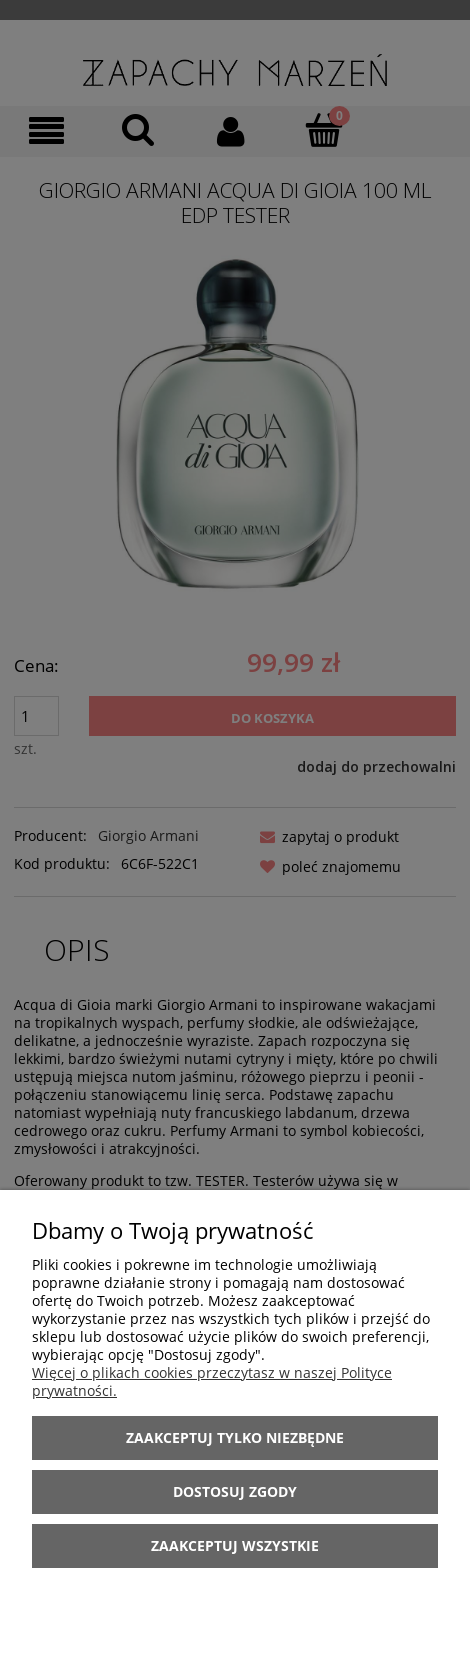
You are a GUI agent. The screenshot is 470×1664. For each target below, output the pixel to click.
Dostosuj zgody (235, 1491)
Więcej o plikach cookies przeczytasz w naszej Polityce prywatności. (212, 1381)
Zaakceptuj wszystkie (235, 1545)
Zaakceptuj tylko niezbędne (235, 1437)
